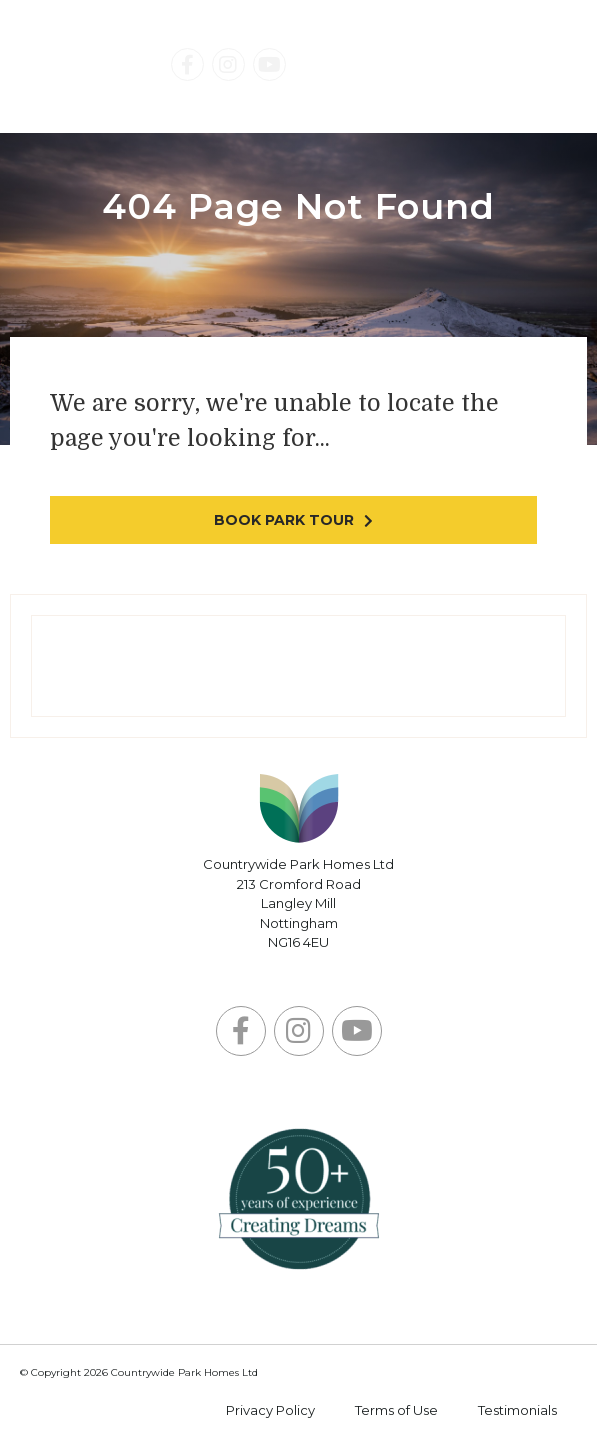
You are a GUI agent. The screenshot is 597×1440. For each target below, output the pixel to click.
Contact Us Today (432, 67)
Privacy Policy (270, 1410)
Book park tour (284, 520)
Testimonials (517, 1410)
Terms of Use (396, 1410)
